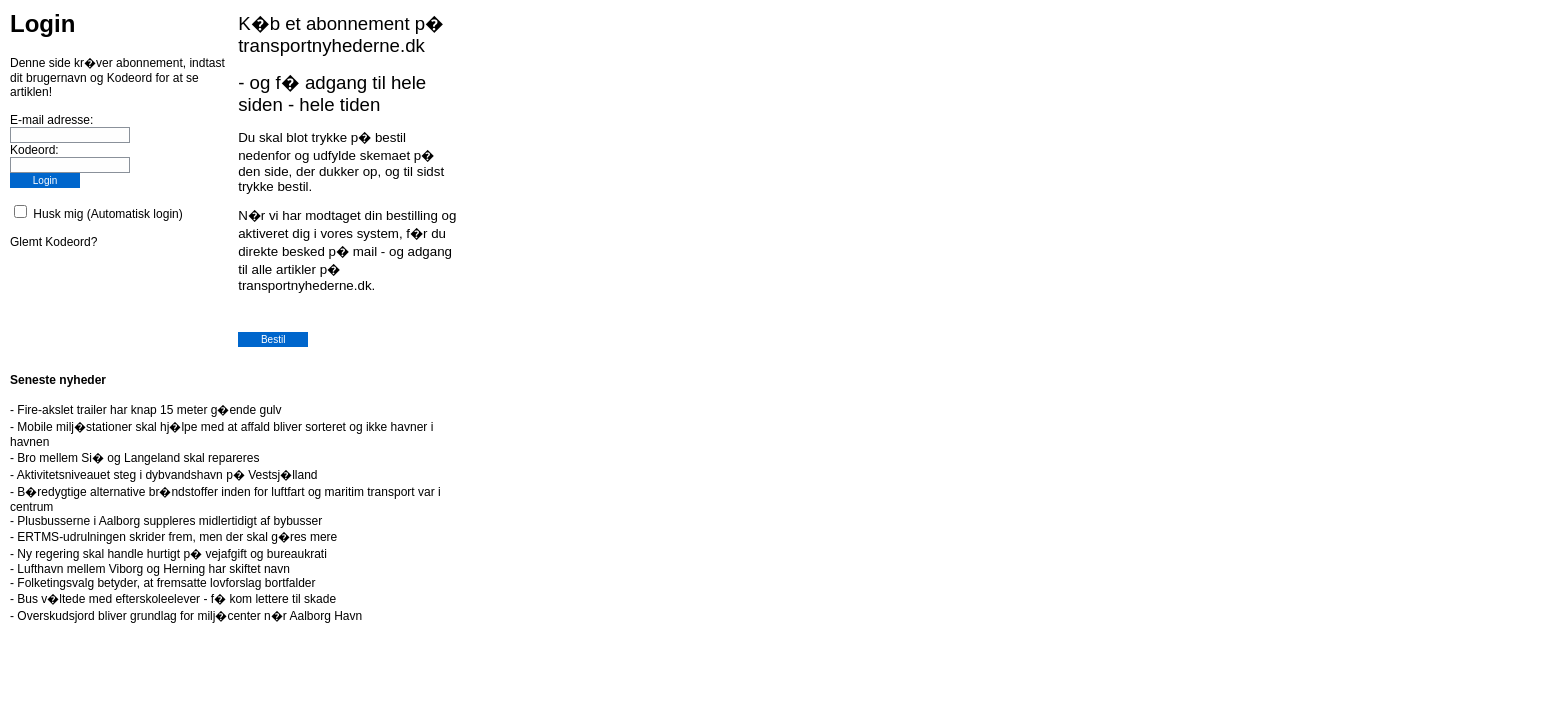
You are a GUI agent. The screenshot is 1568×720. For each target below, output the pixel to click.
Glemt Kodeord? (53, 242)
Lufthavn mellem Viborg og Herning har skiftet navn (153, 569)
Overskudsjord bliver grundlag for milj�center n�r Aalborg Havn (189, 616)
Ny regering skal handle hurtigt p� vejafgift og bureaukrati (172, 554)
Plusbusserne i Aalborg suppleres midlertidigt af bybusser (169, 521)
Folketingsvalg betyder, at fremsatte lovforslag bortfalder (166, 583)
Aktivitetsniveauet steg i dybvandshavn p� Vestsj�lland (167, 475)
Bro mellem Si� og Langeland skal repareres (138, 458)
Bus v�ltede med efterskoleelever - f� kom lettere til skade (176, 599)
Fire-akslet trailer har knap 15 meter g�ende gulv (149, 410)
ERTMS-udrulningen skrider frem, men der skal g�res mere (177, 537)
